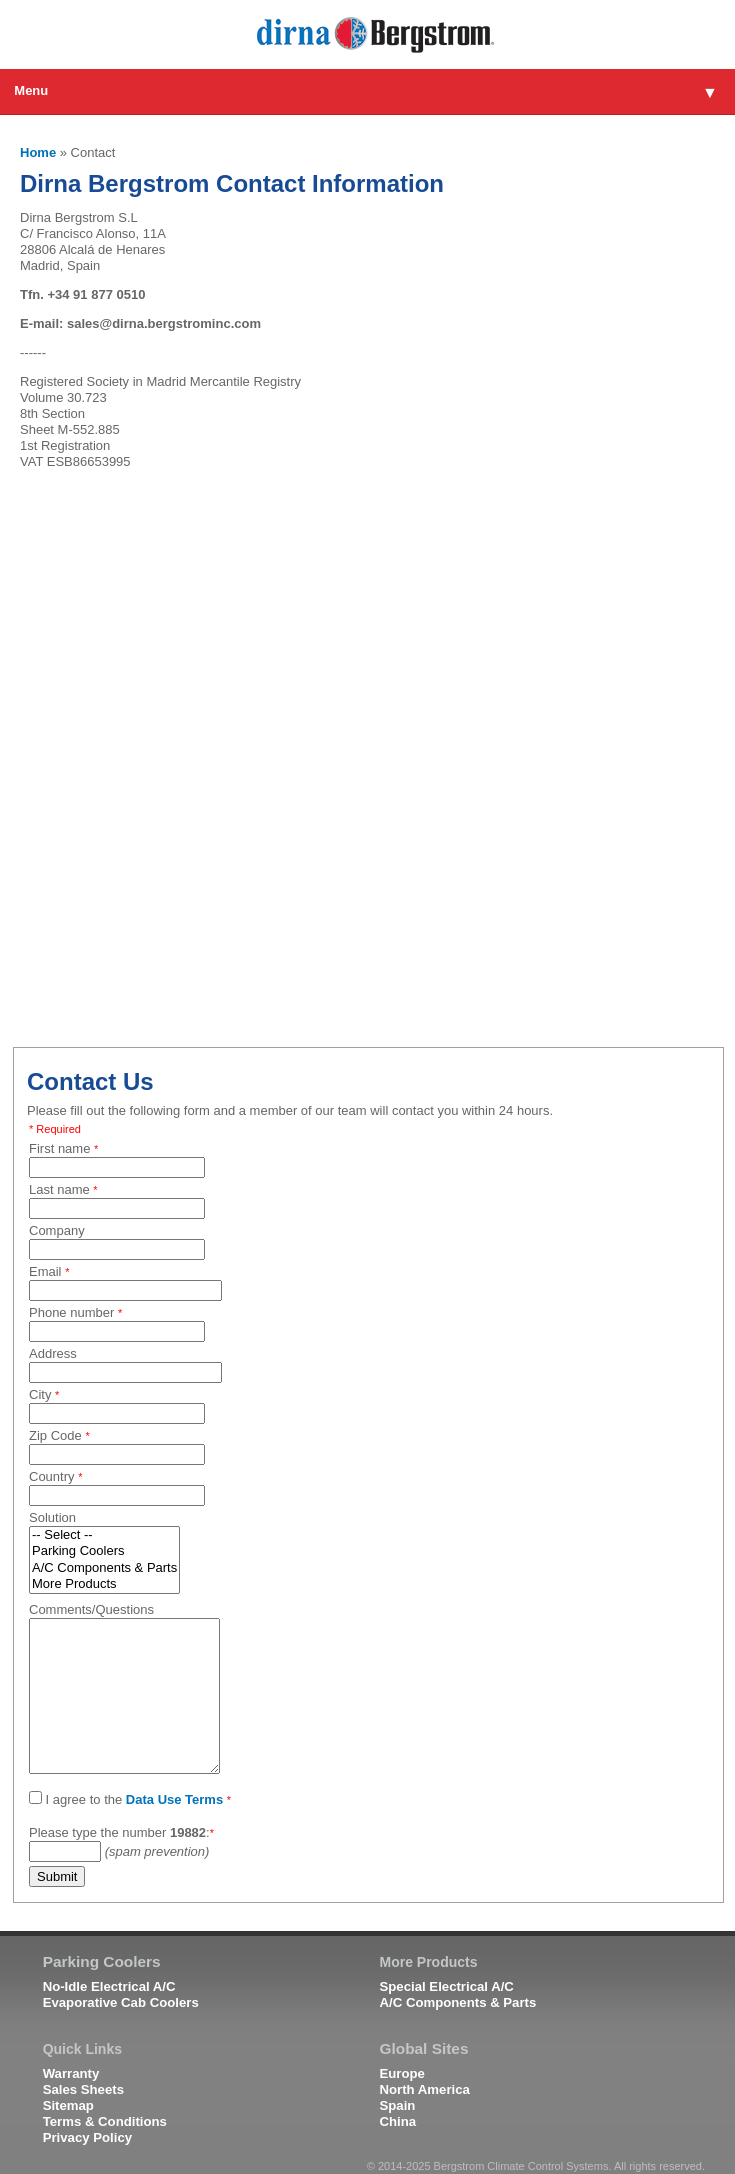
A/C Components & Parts (104, 1568)
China (398, 2121)
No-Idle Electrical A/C (109, 1986)
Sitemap (68, 2105)
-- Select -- (104, 1535)
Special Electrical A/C (447, 1986)
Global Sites (424, 2049)
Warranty (71, 2073)
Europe (402, 2073)
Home (38, 152)
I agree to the (130, 1799)
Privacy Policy (87, 2137)
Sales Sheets (83, 2089)
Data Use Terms (174, 1799)
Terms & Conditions (105, 2121)
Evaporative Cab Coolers (121, 2002)
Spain (398, 2105)
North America (425, 2089)
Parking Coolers (104, 1551)
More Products (104, 1584)
